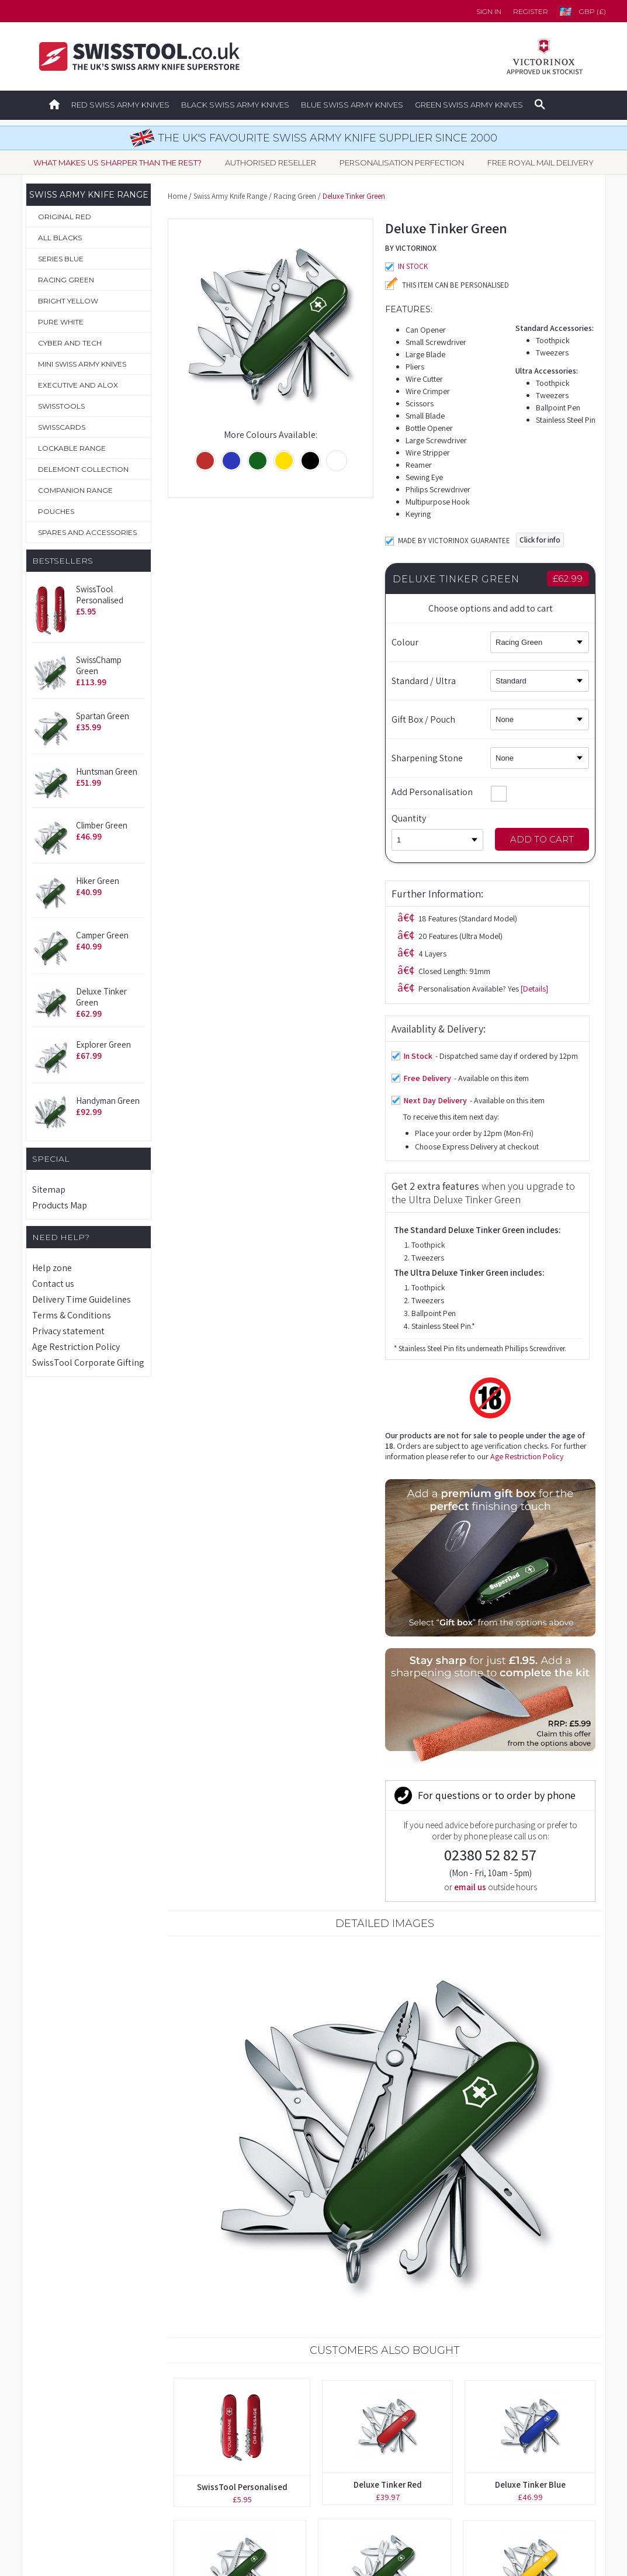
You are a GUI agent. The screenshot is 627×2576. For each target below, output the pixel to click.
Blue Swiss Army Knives (352, 104)
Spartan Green (102, 715)
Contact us (53, 1283)
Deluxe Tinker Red (388, 1885)
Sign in (488, 11)
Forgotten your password (463, 2378)
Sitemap (48, 1189)
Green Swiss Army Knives (469, 104)
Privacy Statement (448, 2480)
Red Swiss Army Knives (120, 104)
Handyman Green (108, 1100)
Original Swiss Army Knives (87, 2378)
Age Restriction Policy (76, 1347)
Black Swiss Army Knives (235, 104)
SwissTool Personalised (99, 594)
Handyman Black (231, 2167)
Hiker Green (97, 880)
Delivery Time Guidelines (81, 1299)
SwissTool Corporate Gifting (88, 1362)
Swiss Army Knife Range (230, 196)
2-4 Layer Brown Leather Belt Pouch (385, 2168)
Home (177, 196)
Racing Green (294, 196)
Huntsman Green (106, 771)
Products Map (59, 1205)
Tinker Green (537, 2164)
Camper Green (102, 935)
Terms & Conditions (71, 1315)
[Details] (317, 618)
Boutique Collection (74, 2403)
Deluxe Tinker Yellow (529, 2026)
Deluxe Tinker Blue (530, 1885)
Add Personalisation (449, 792)
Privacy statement (68, 1331)
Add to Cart (542, 839)
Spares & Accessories (76, 2480)
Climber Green (101, 825)
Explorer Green (103, 1044)
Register (530, 11)
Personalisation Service (80, 2429)
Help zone (52, 1268)
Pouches (51, 2455)
